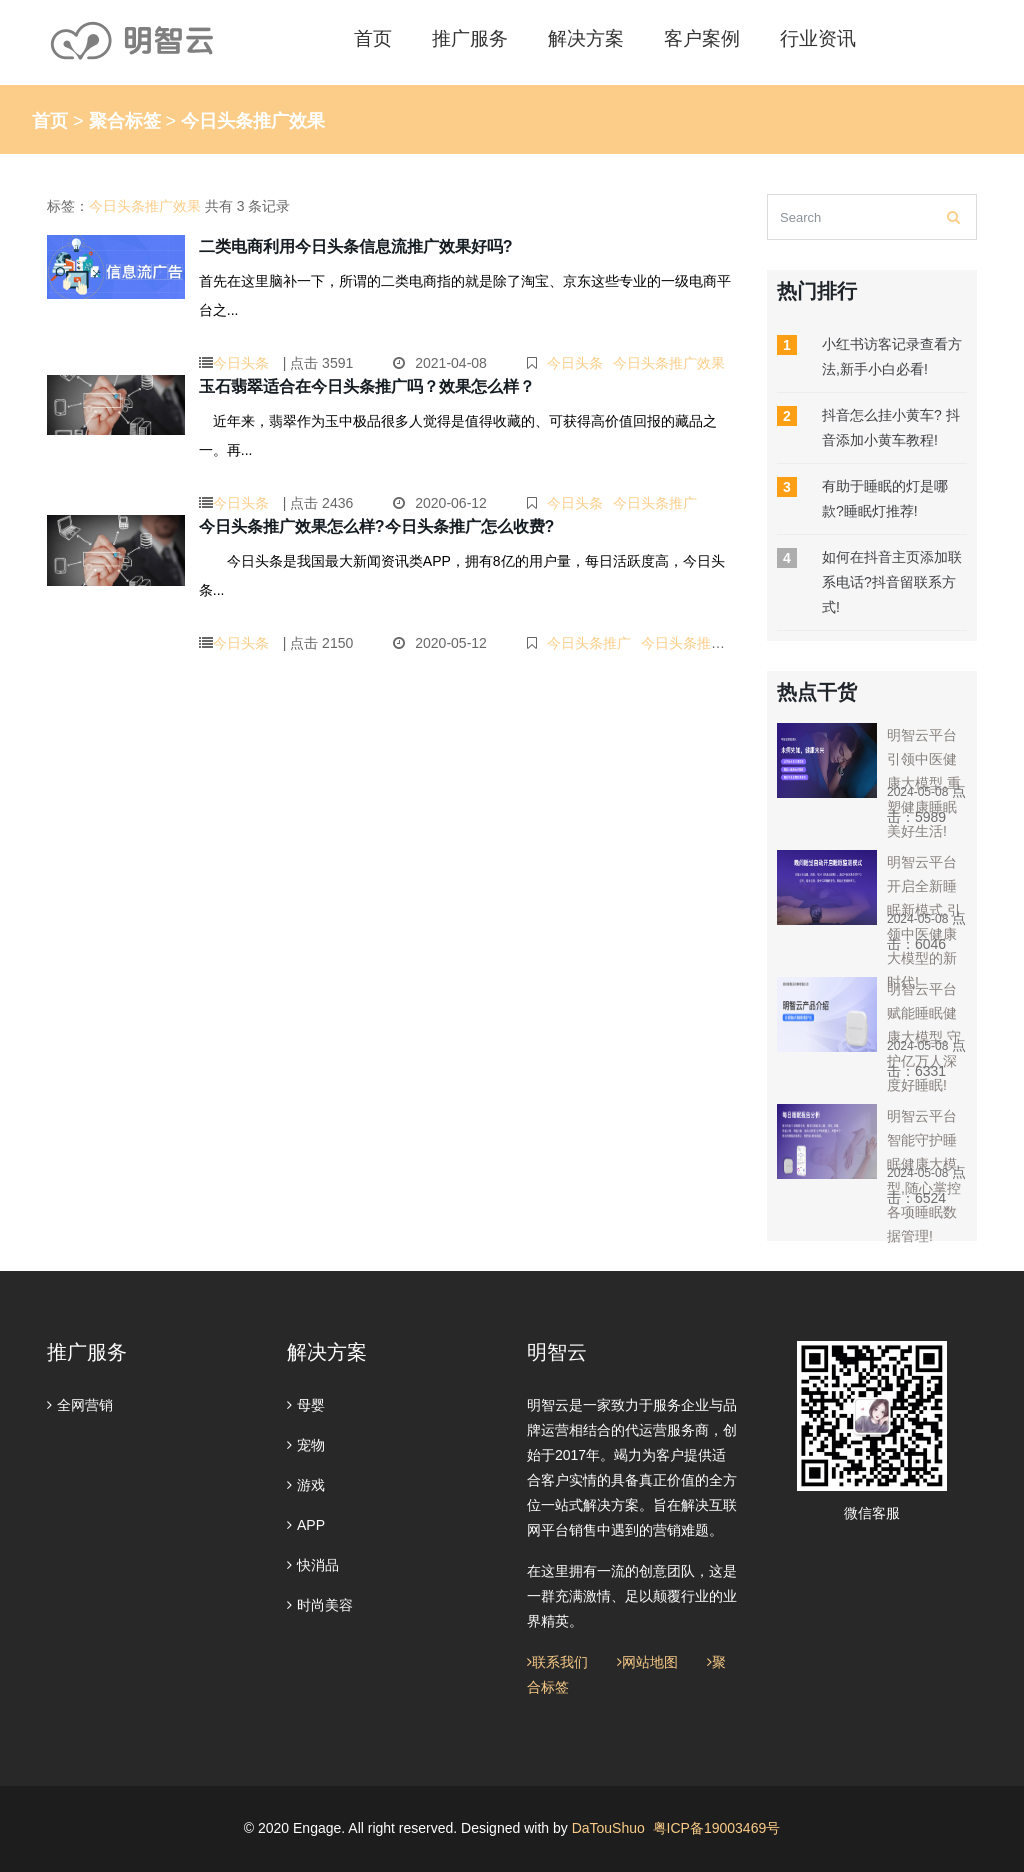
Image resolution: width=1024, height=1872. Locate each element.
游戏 (306, 1485)
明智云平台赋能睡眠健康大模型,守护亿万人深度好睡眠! (924, 1037)
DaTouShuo (608, 1828)
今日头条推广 (655, 503)
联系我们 (557, 1662)
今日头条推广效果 (669, 363)
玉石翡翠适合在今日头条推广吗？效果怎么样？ (367, 386)
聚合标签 (125, 121)
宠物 (306, 1445)
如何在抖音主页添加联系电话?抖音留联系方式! (892, 582)
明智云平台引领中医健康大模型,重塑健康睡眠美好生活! (924, 783)
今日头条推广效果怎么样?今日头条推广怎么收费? (377, 526)
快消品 (313, 1565)
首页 (50, 121)
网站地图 (647, 1662)
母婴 (306, 1405)
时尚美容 (320, 1605)
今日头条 (241, 363)
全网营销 (80, 1405)
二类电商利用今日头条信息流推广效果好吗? (356, 246)
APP (306, 1525)
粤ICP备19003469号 (717, 1828)
